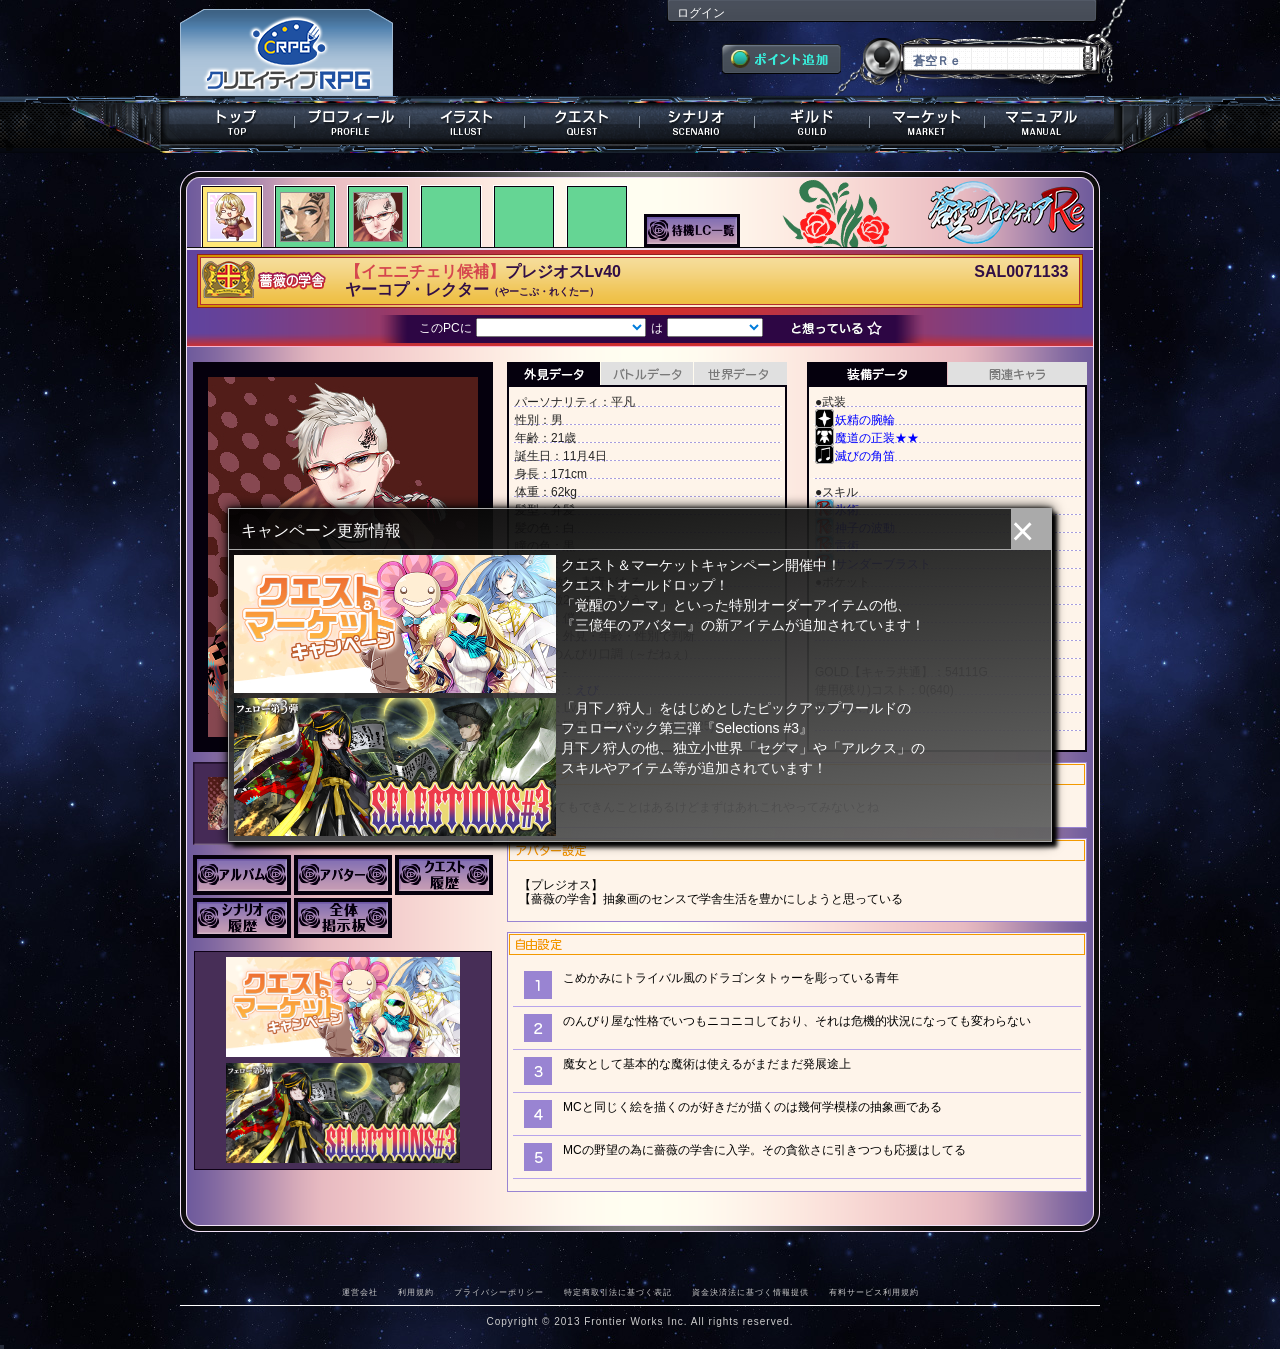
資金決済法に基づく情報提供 (750, 1292)
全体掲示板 (343, 918)
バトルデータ (646, 374)
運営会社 (360, 1292)
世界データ (740, 374)
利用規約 (416, 1292)
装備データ (877, 374)
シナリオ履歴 (242, 918)
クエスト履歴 (444, 875)
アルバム (242, 875)
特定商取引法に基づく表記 (618, 1292)
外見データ (553, 374)
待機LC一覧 (691, 229)
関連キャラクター (1017, 374)
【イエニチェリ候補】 (425, 271)
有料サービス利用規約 (874, 1292)
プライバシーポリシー (499, 1292)
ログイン (701, 13)
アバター (343, 875)
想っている (841, 329)
